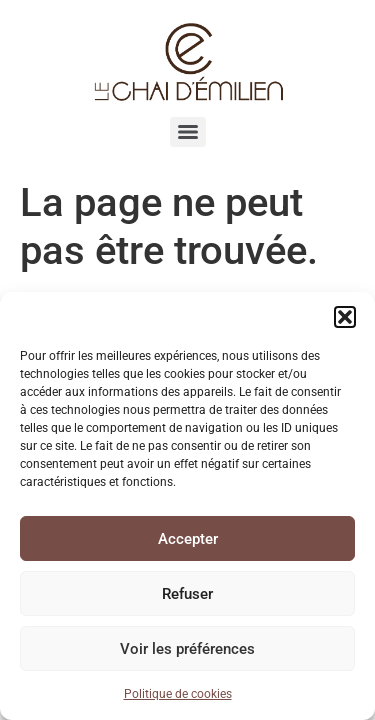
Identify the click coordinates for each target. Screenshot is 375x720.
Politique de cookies (178, 694)
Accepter (188, 539)
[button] (345, 317)
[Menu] (188, 132)
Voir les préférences (187, 649)
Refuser (187, 594)
